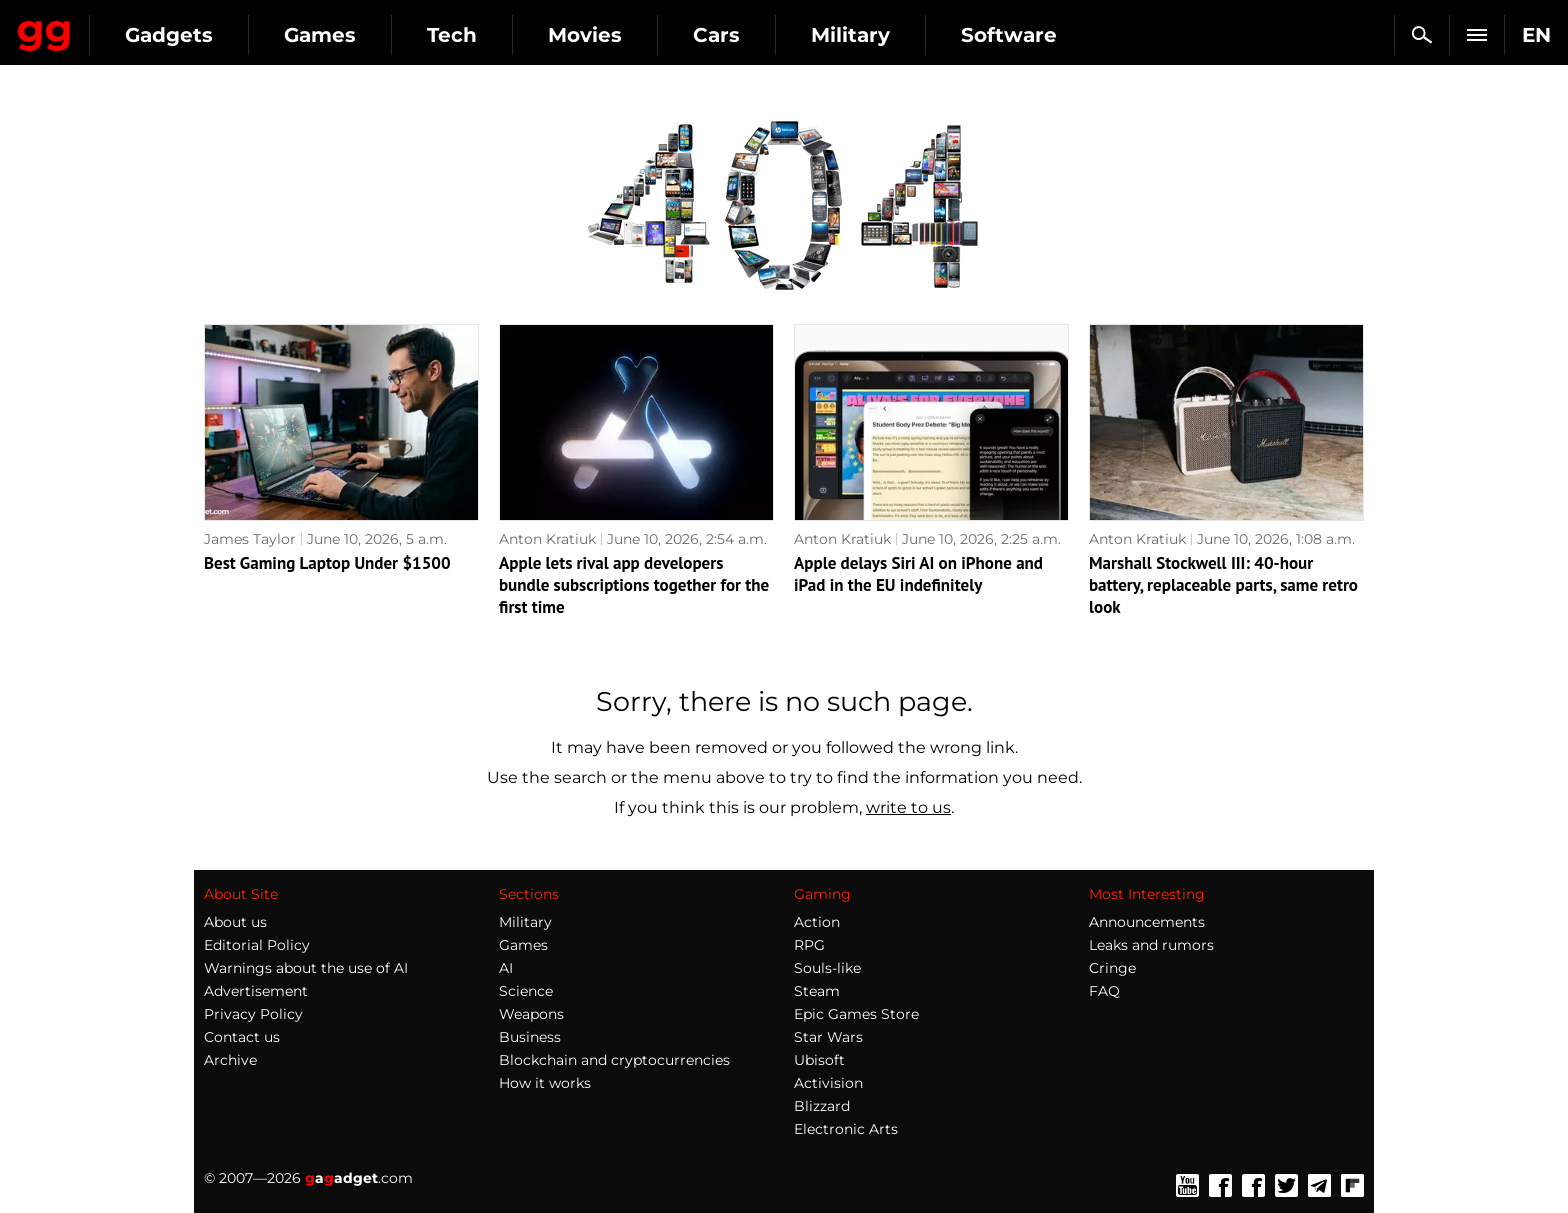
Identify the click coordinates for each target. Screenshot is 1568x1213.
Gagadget (134, 26)
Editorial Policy (257, 945)
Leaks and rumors (1151, 945)
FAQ (1104, 991)
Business (530, 1037)
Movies (765, 35)
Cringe (1112, 968)
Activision (828, 1083)
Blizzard (822, 1106)
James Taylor (250, 539)
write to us (908, 807)
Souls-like (827, 968)
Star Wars (828, 1037)
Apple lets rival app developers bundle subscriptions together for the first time (634, 585)
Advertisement (256, 991)
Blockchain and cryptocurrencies (614, 1060)
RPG (809, 945)
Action (817, 922)
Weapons (531, 1014)
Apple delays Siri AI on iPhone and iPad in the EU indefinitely (918, 574)
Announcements (1147, 922)
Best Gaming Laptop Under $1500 (327, 563)
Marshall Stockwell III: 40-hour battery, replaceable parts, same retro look (1223, 585)
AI (506, 968)
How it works (545, 1083)
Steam (817, 991)
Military (1030, 35)
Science (526, 991)
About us (235, 922)
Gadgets (349, 35)
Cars (896, 35)
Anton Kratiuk (547, 539)
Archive (230, 1060)
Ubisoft (819, 1060)
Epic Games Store (856, 1014)
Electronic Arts (846, 1129)
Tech (632, 35)
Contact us (242, 1037)
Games (500, 35)
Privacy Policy (253, 1014)
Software (1189, 35)
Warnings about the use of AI (306, 968)
